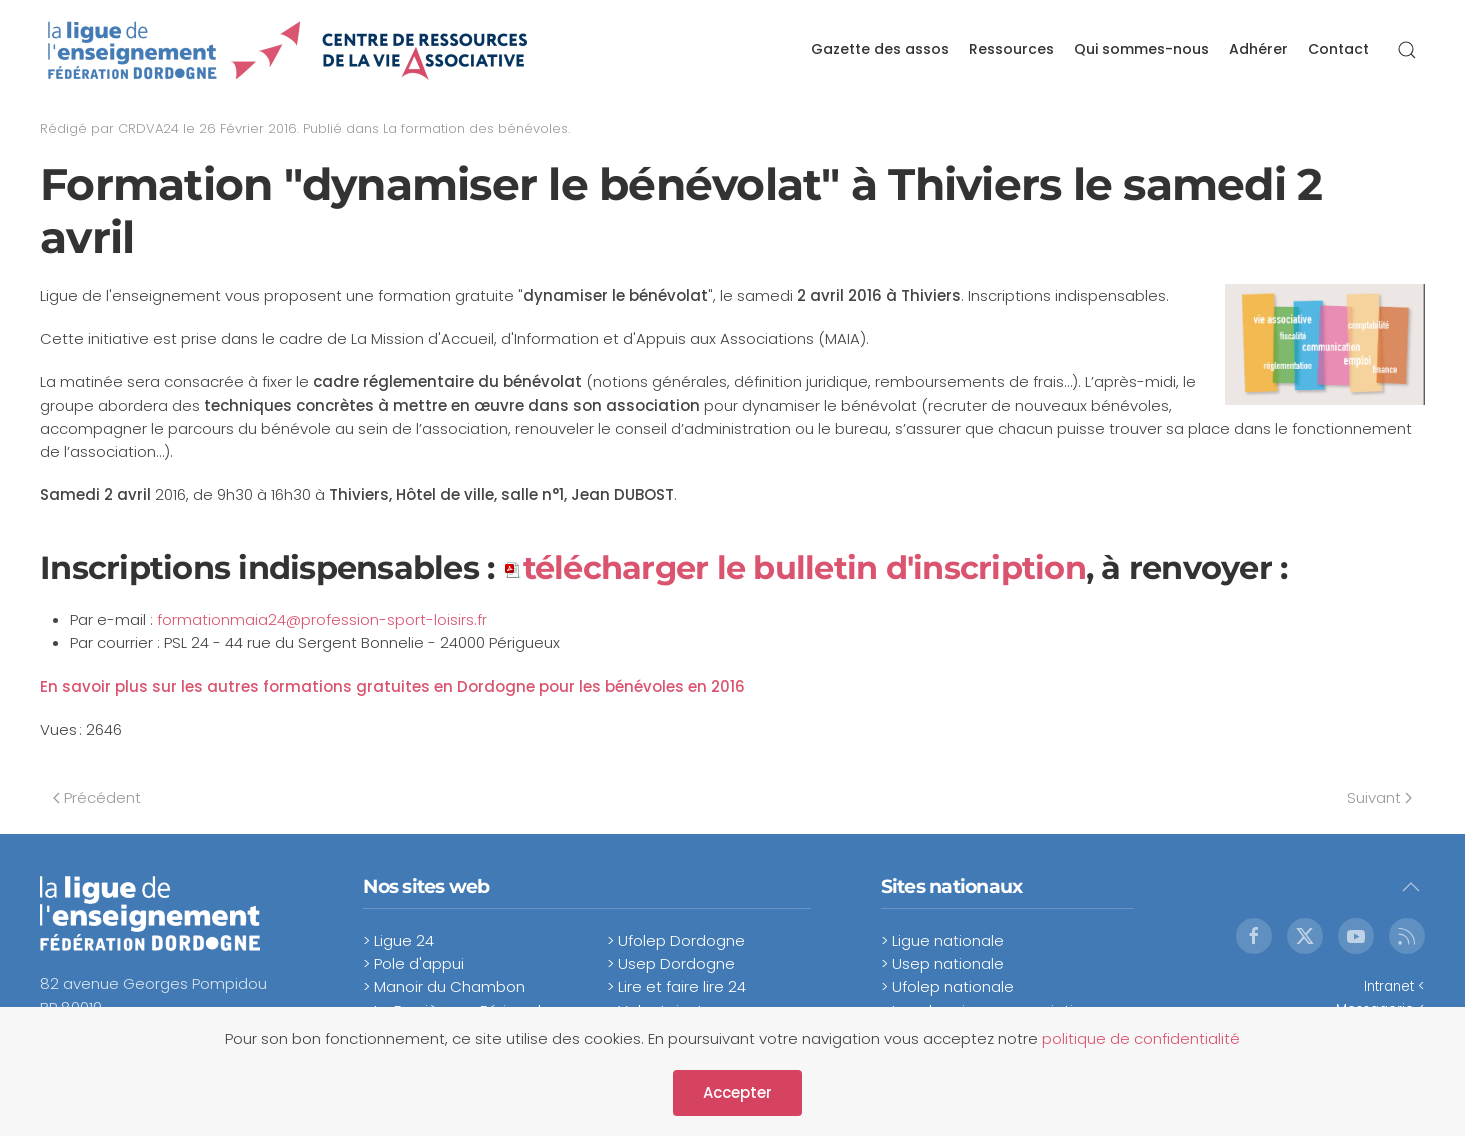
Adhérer (1258, 49)
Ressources (1011, 49)
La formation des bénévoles (475, 128)
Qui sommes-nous (1141, 49)
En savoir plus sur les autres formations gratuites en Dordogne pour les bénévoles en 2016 (392, 686)
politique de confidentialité (1141, 1038)
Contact (1338, 49)
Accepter (737, 1092)
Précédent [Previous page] (97, 797)
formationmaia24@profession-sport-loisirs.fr (322, 619)
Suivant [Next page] (1379, 797)
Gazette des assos (880, 49)
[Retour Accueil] (288, 50)
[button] (1407, 50)
